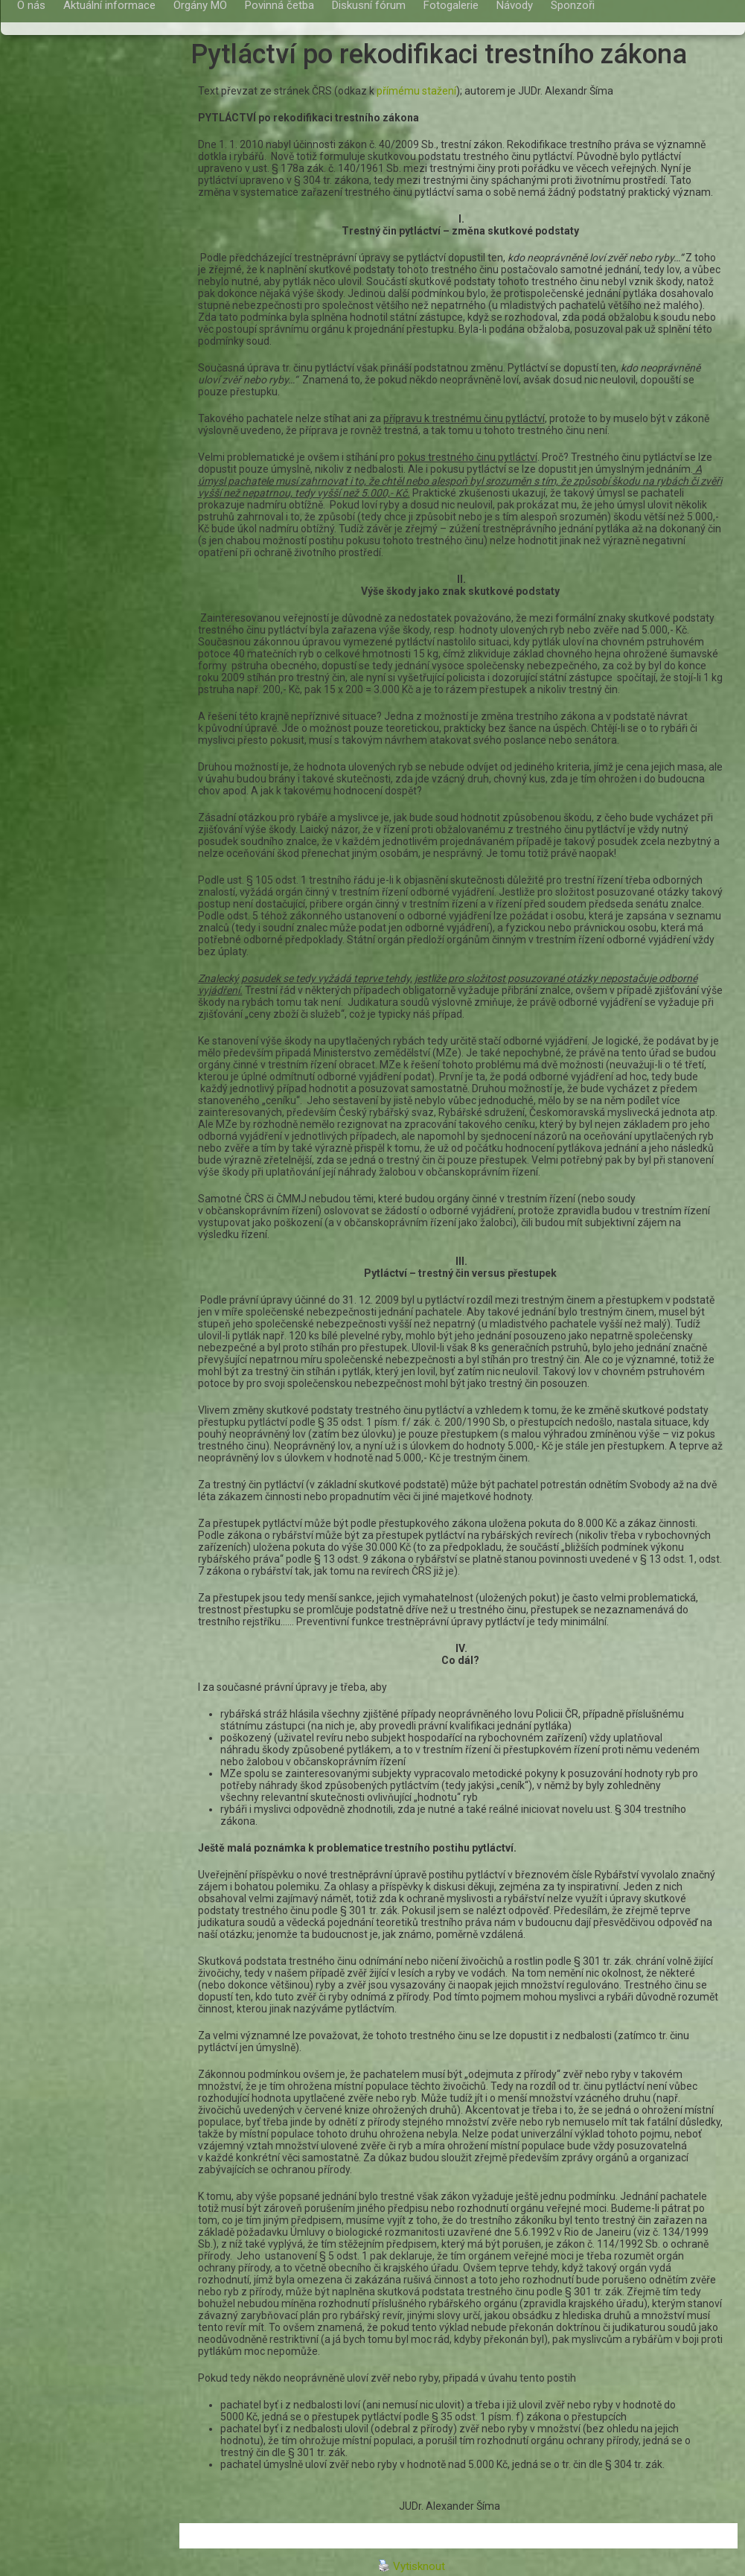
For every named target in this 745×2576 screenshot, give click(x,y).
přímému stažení (416, 91)
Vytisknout (411, 2566)
